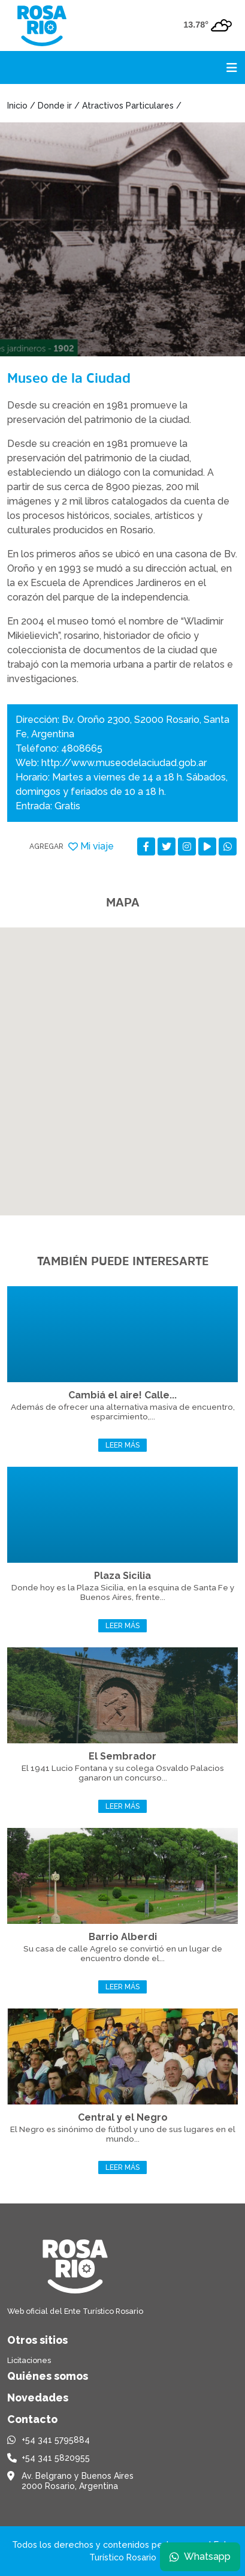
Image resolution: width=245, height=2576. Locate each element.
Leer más (122, 1445)
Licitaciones (29, 2360)
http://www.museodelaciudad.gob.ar (124, 762)
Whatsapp (200, 2556)
